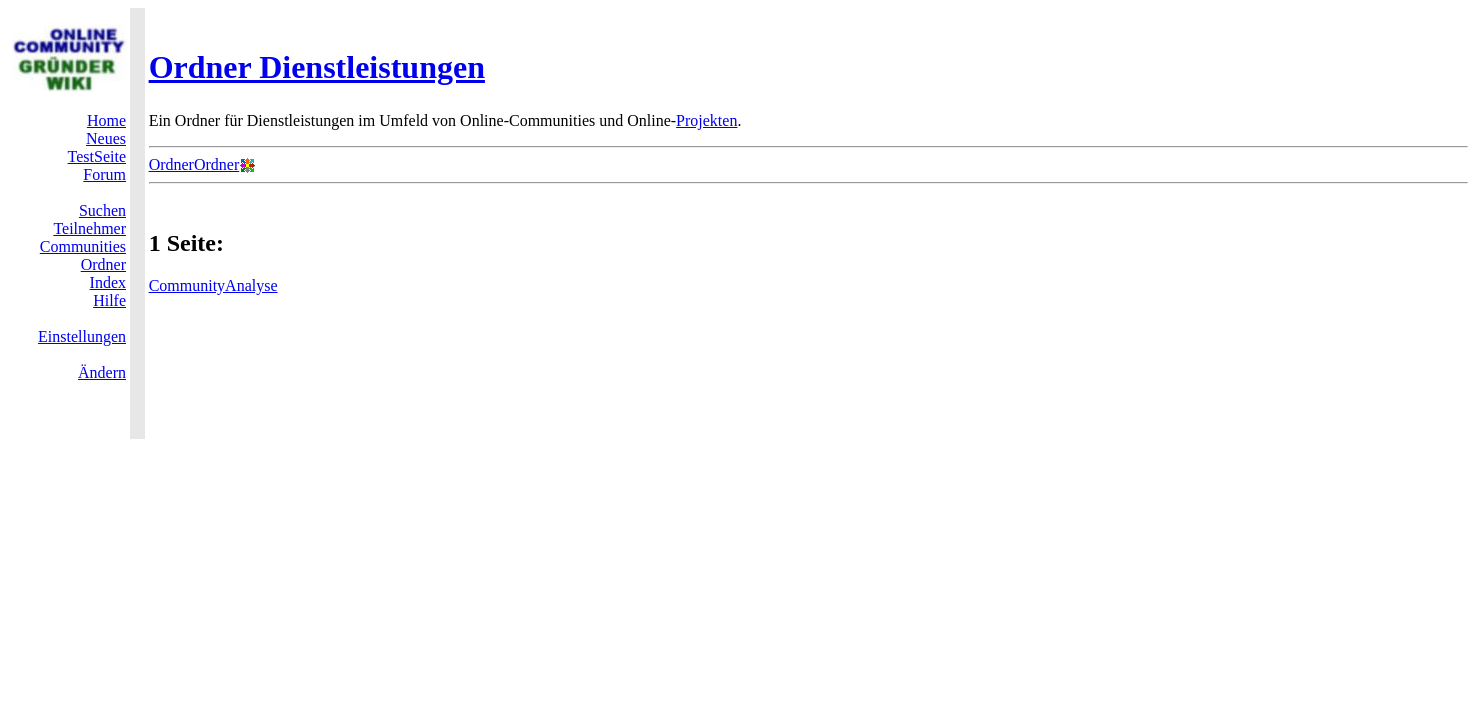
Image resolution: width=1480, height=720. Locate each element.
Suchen (102, 210)
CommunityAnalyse (213, 285)
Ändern (102, 372)
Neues (106, 138)
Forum (104, 174)
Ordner (103, 264)
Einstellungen (82, 336)
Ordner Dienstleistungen (317, 67)
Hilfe (109, 300)
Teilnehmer (89, 228)
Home (106, 120)
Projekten (706, 120)
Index (108, 282)
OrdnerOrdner (194, 164)
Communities (83, 246)
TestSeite (97, 156)
